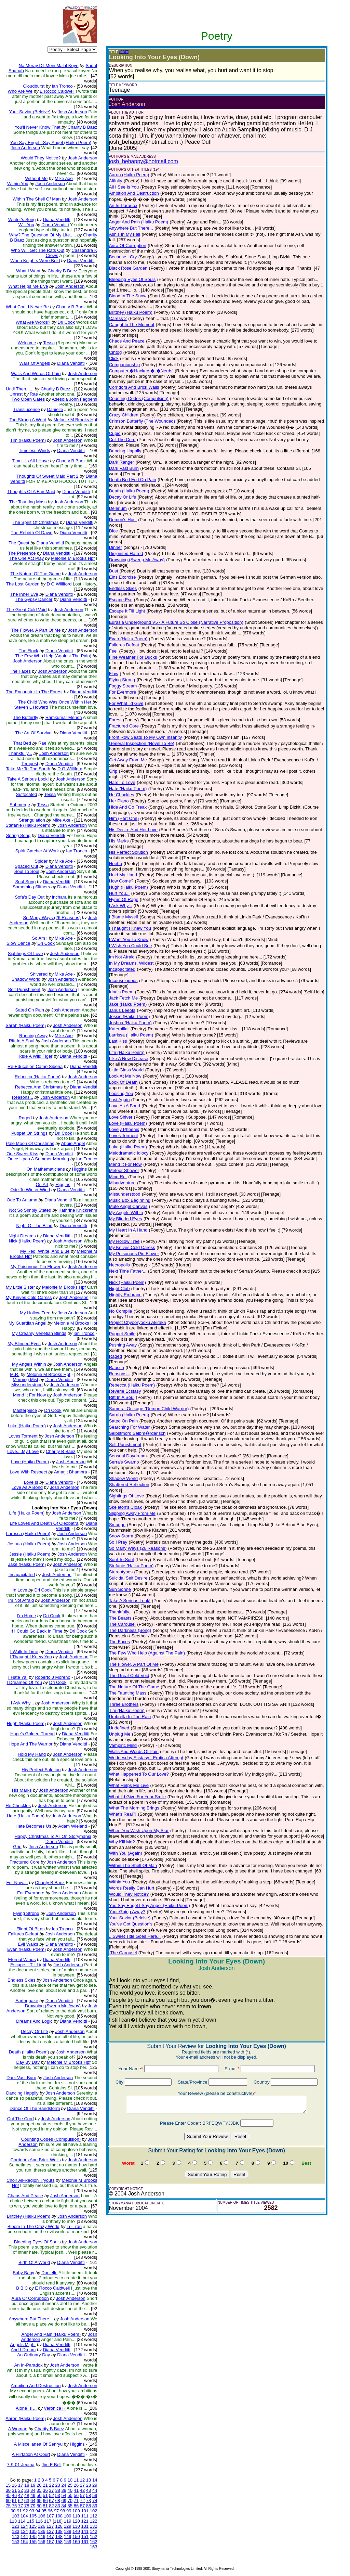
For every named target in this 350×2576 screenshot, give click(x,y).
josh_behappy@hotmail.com (143, 161)
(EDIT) (124, 52)
